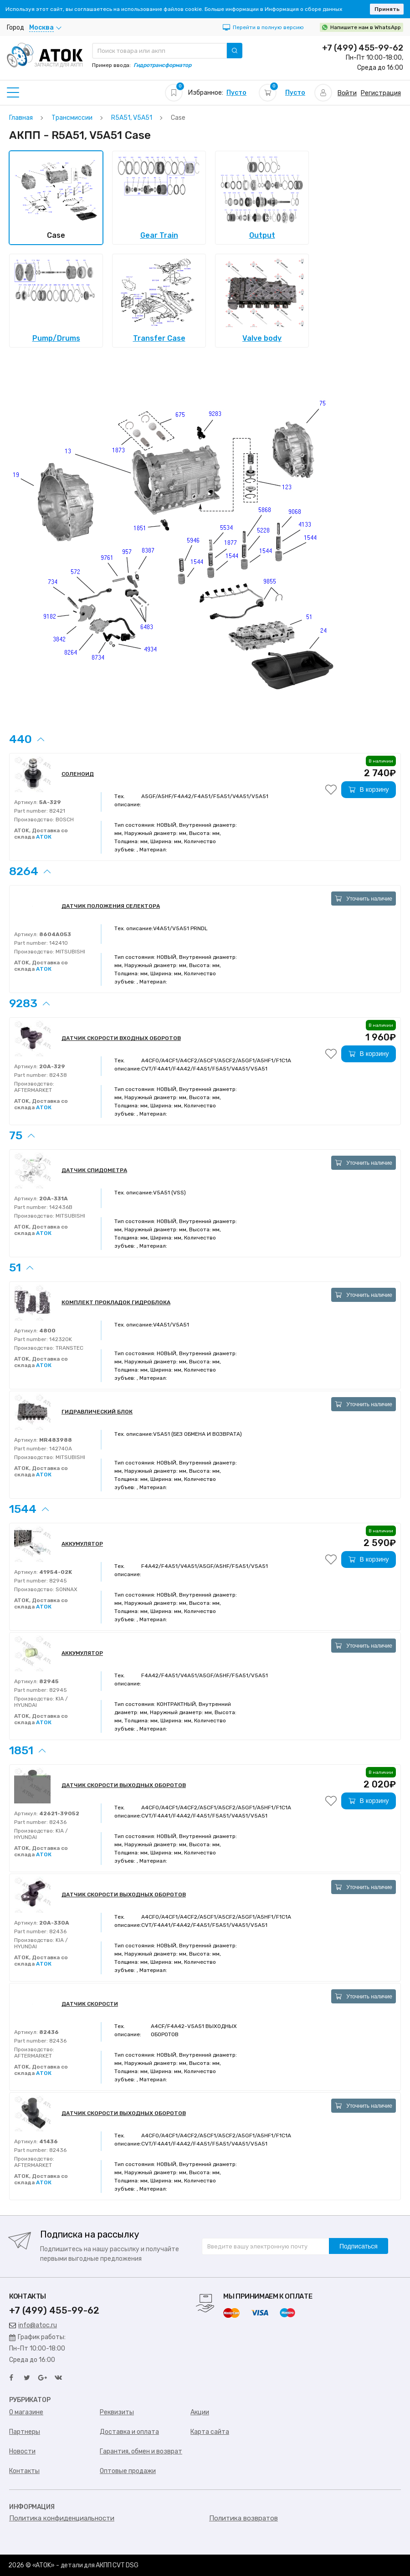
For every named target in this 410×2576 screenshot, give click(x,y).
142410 (58, 943)
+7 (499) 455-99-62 (362, 48)
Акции (199, 2412)
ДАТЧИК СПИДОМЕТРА (94, 1170)
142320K (60, 1339)
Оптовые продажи (128, 2471)
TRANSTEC (68, 1348)
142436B (60, 1207)
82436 (57, 1822)
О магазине (26, 2412)
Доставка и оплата (129, 2432)
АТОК (43, 837)
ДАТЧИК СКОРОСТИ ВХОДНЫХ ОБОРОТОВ (121, 1038)
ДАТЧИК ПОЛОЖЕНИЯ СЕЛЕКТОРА (111, 906)
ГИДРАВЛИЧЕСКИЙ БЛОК (97, 1411)
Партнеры (24, 2432)
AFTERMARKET (33, 1090)
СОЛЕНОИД (78, 774)
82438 (57, 1075)
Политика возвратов (243, 2518)
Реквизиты (117, 2412)
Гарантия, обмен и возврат (141, 2451)
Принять (387, 9)
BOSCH (64, 819)
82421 (56, 811)
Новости (22, 2451)
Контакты (24, 2471)
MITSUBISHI (69, 951)
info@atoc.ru (33, 2325)
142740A (60, 1448)
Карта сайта (209, 2432)
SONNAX (65, 1589)
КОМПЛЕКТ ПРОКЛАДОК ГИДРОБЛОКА (116, 1302)
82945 (57, 1580)
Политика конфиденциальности (61, 2518)
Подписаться (358, 2246)
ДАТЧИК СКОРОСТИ (90, 2004)
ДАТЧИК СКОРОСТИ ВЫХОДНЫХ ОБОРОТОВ (124, 1785)
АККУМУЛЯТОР (82, 1544)
